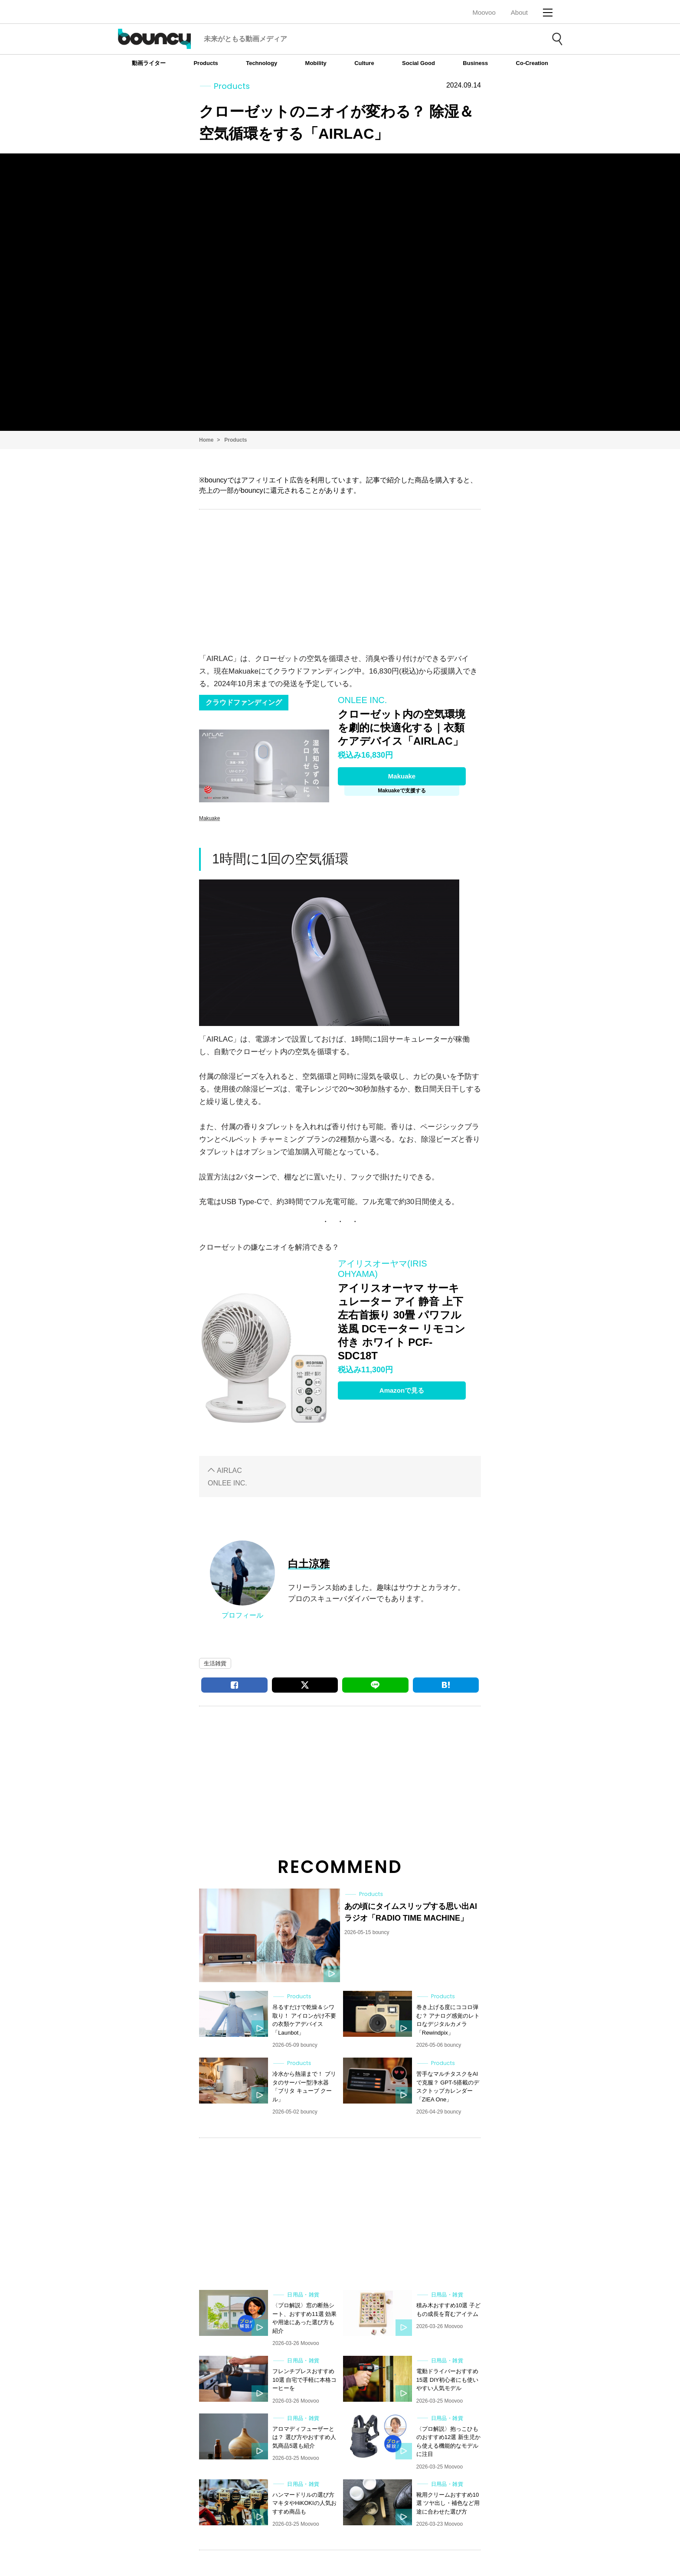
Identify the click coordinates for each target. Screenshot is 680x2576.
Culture (364, 63)
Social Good (418, 63)
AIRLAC (229, 1470)
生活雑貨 (215, 1663)
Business (475, 63)
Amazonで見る (401, 1390)
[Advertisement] (340, 579)
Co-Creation (532, 63)
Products (205, 63)
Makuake (401, 776)
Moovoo (483, 12)
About (519, 12)
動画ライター (149, 63)
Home (206, 440)
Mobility (316, 63)
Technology (261, 63)
